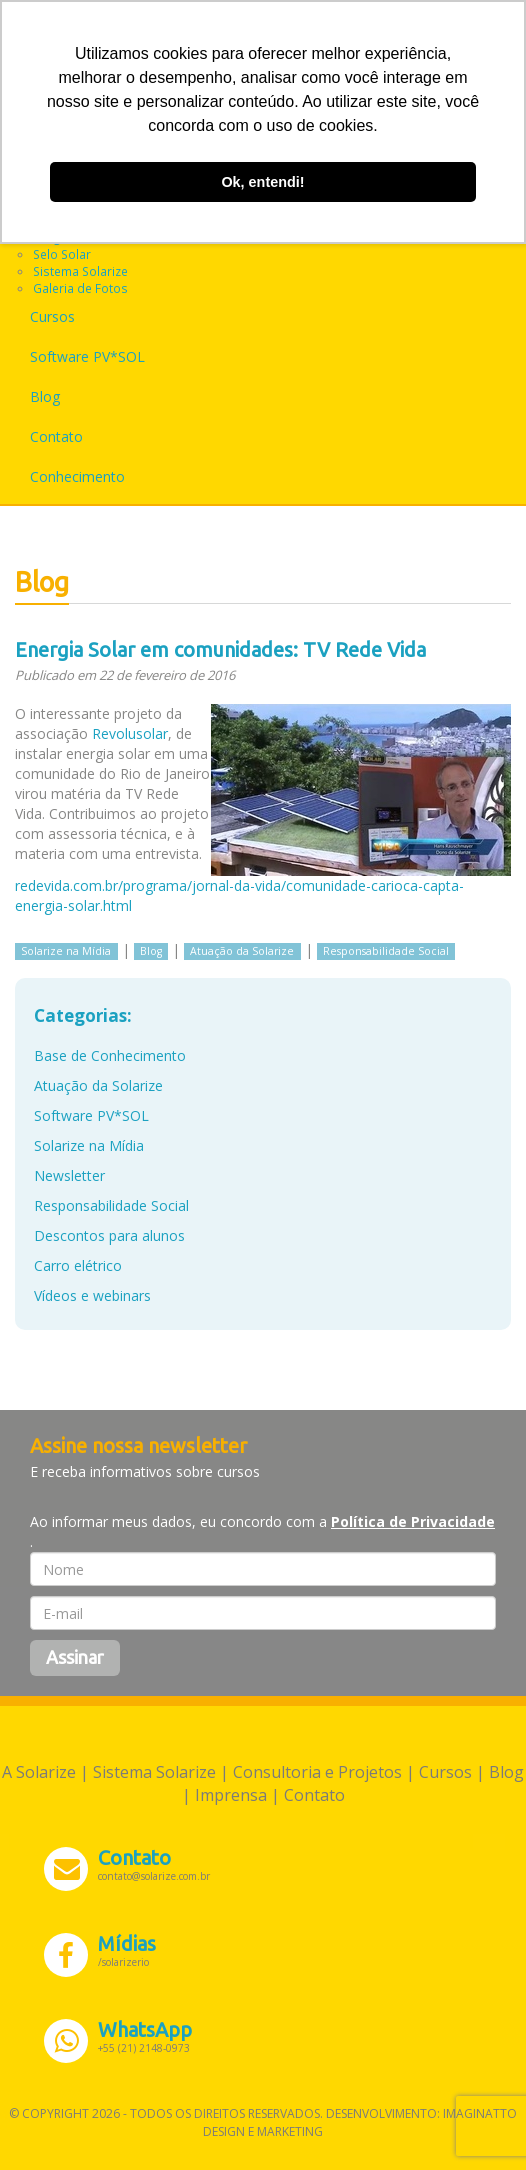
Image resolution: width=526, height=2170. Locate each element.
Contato (56, 436)
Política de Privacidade (413, 1521)
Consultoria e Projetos (317, 1772)
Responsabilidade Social (386, 951)
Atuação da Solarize (242, 951)
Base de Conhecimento (110, 1055)
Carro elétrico (78, 1265)
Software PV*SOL (87, 356)
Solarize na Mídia (66, 951)
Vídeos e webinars (92, 1295)
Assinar (75, 1657)
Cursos (52, 316)
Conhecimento (77, 476)
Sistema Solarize (80, 271)
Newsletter (69, 1175)
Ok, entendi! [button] (262, 182)
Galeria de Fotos (80, 288)
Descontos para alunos (109, 1235)
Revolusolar (130, 733)
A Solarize (39, 1772)
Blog (45, 396)
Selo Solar (62, 254)
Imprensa (231, 1795)
